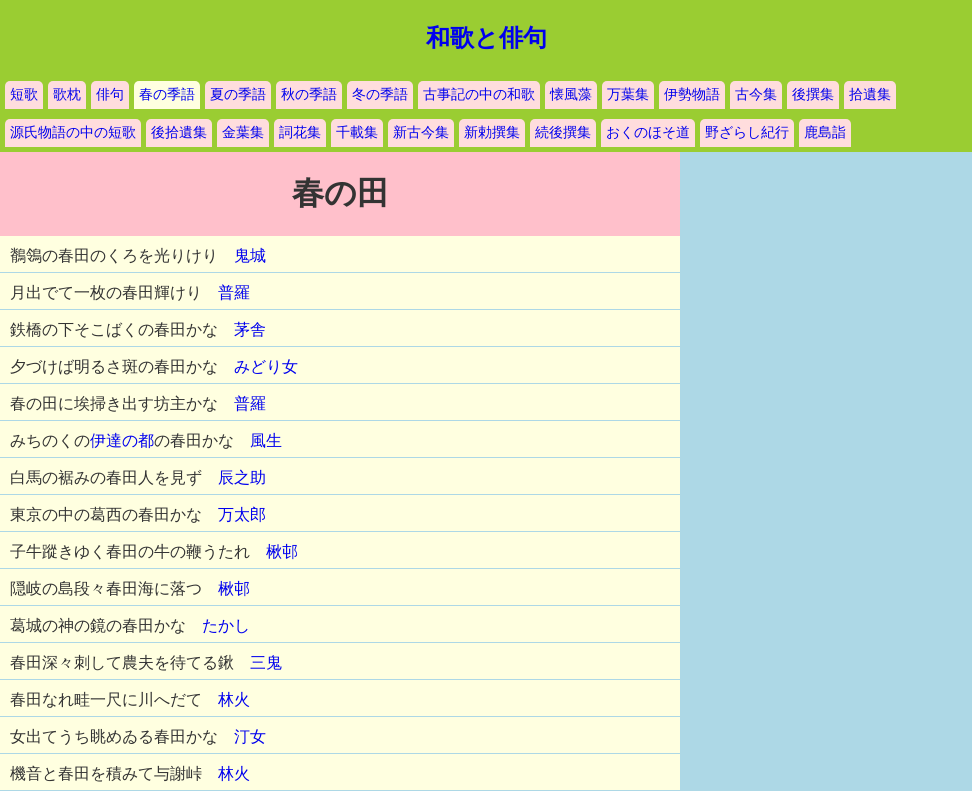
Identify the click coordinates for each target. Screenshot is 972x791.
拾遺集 (870, 94)
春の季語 (167, 94)
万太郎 (242, 514)
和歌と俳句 (486, 38)
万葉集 (628, 94)
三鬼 (266, 662)
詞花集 (300, 132)
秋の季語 (309, 94)
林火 (234, 699)
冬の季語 (380, 94)
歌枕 (67, 94)
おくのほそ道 (648, 132)
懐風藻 (571, 94)
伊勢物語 (692, 94)
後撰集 (813, 94)
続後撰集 (563, 132)
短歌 (24, 94)
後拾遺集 (179, 132)
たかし (226, 625)
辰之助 (242, 477)
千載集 (357, 132)
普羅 (234, 292)
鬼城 (250, 255)
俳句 (110, 94)
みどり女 (266, 366)
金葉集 (243, 132)
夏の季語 (238, 94)
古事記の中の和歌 (479, 94)
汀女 (250, 736)
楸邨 (282, 551)
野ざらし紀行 (747, 132)
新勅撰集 (492, 132)
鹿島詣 (825, 132)
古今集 (756, 94)
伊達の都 (122, 440)
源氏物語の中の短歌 (73, 132)
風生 (266, 440)
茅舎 (250, 329)
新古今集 (421, 132)
